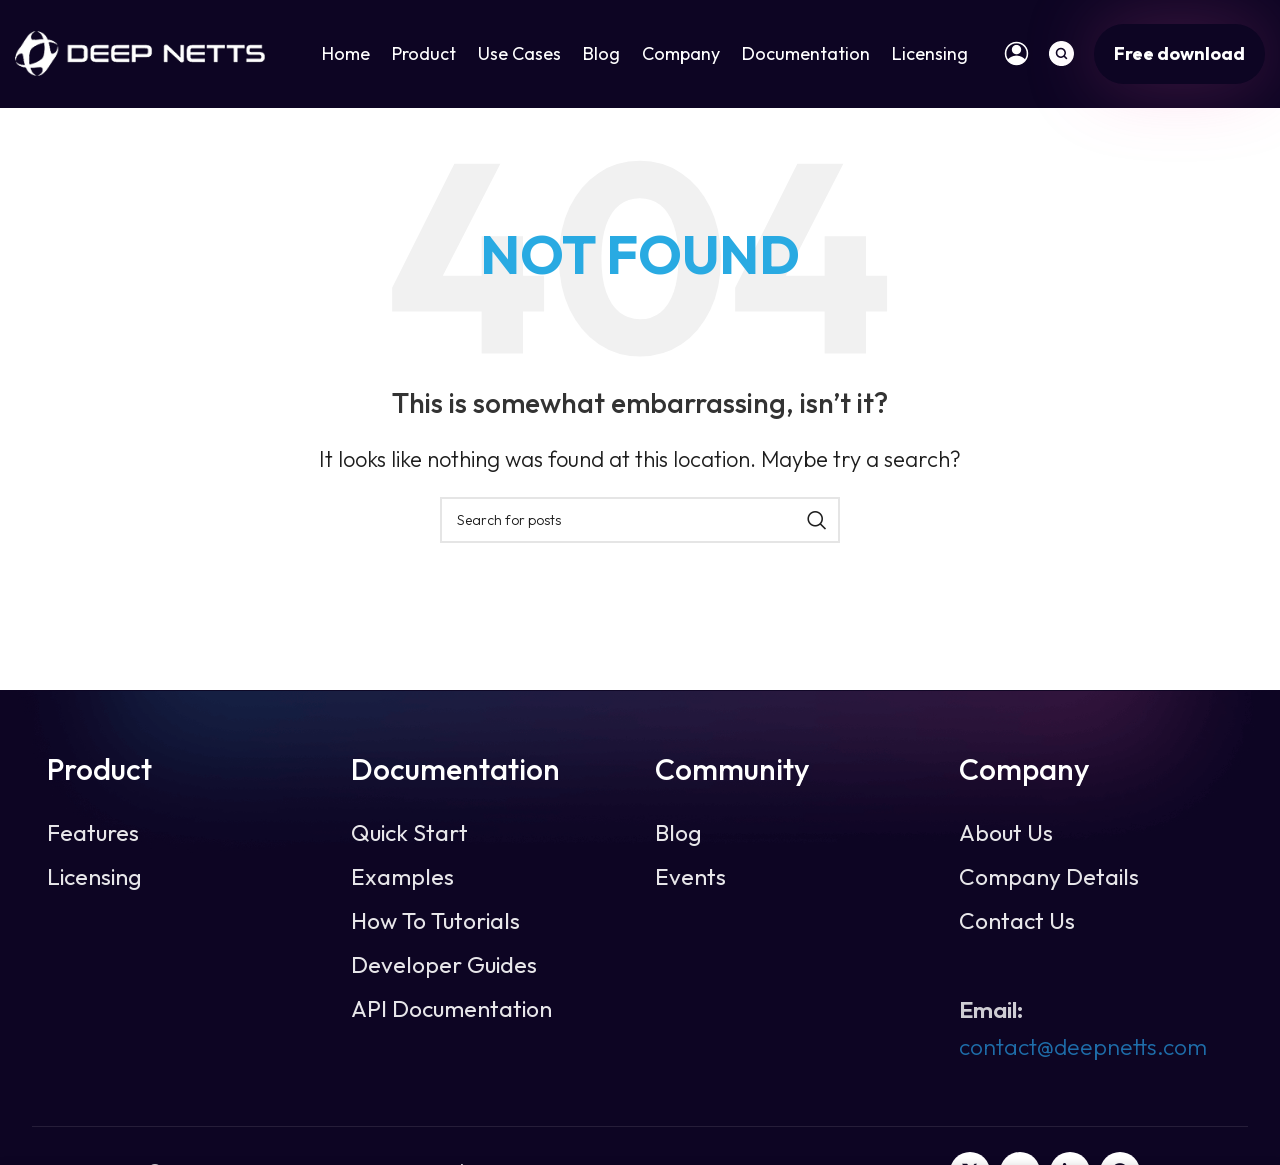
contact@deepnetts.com (1083, 1048)
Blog (678, 836)
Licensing (94, 880)
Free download (1179, 54)
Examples (402, 880)
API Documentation (451, 1012)
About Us (1006, 836)
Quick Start (409, 836)
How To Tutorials (435, 924)
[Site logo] (140, 52)
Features (93, 836)
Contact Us (1017, 924)
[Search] (1061, 55)
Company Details (1049, 880)
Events (690, 880)
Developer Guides (444, 968)
